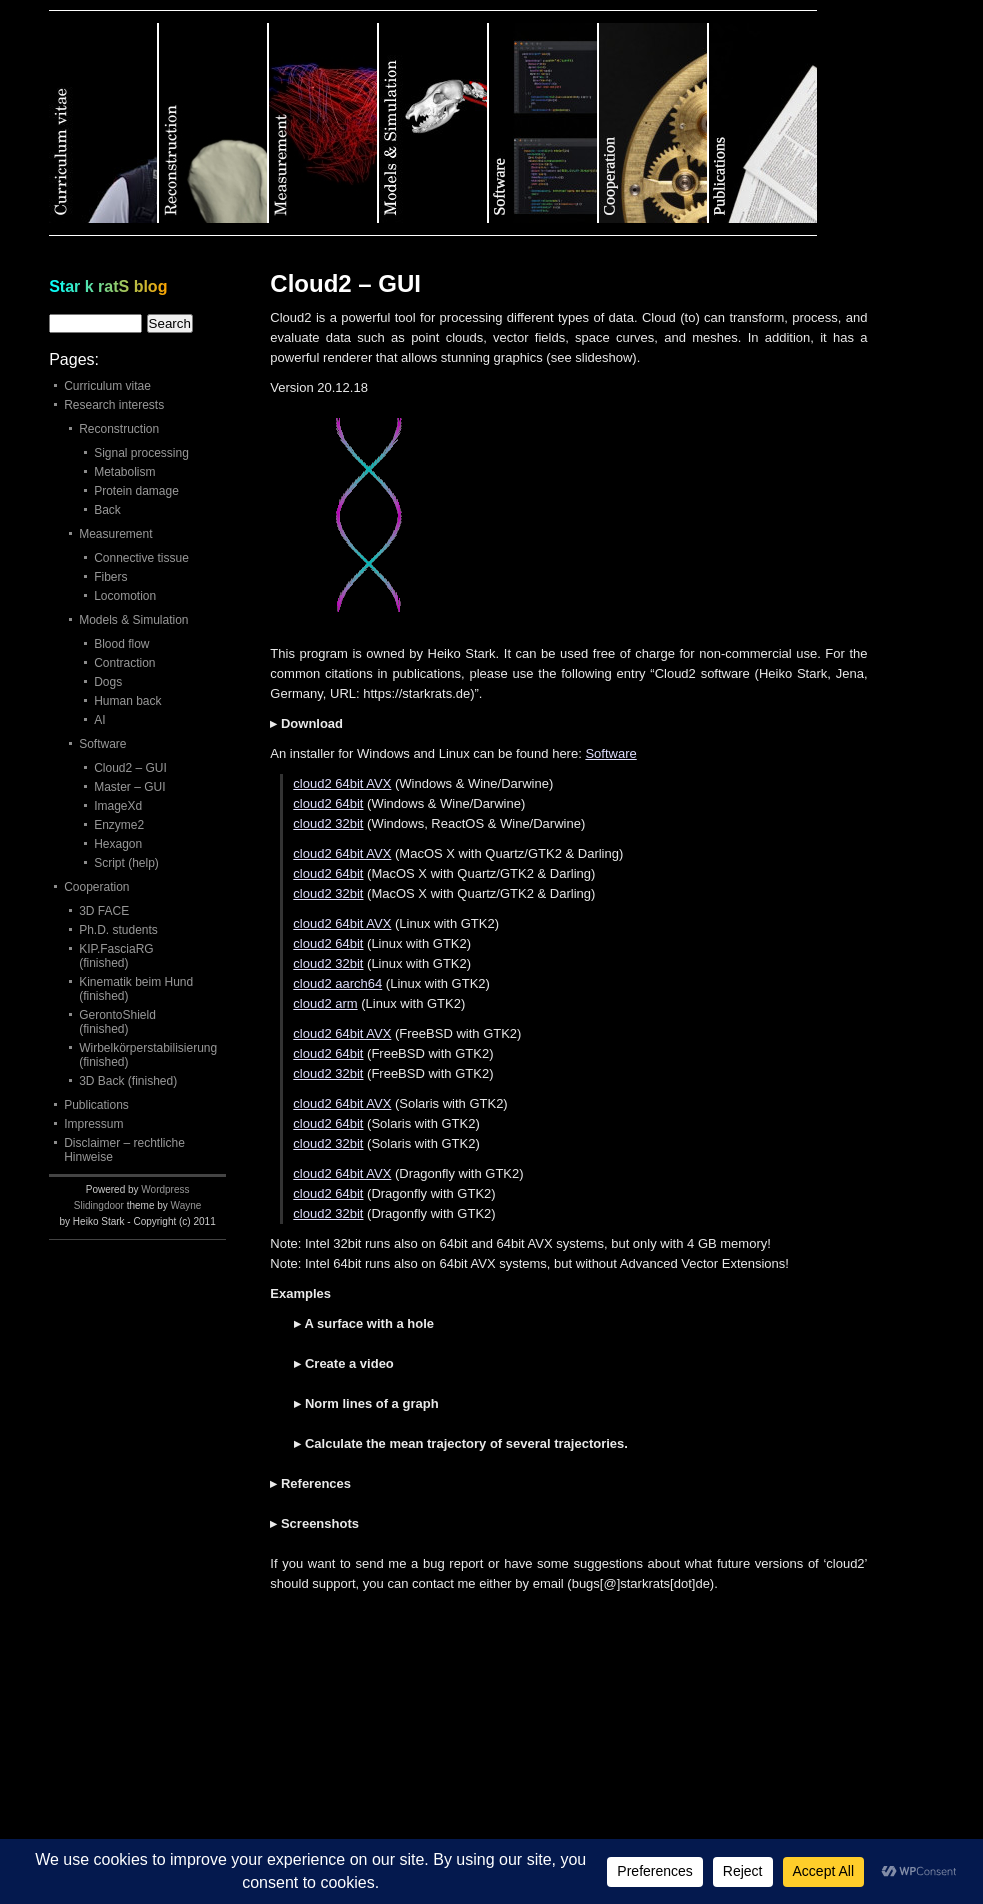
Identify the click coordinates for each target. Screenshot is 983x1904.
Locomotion (125, 596)
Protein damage (136, 491)
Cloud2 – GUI (130, 768)
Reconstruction (119, 429)
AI (99, 720)
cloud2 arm (325, 1003)
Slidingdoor (99, 1205)
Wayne (186, 1205)
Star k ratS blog (108, 286)
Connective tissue (141, 558)
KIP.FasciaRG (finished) (116, 956)
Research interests (114, 405)
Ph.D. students (118, 930)
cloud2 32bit (328, 823)
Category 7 (763, 123)
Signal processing (141, 453)
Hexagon (118, 844)
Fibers (110, 577)
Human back (127, 701)
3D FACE (104, 911)
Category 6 (654, 123)
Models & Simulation (133, 620)
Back (107, 510)
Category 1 (104, 123)
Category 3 (324, 123)
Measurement (115, 534)
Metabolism (124, 472)
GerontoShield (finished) (117, 1022)
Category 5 (544, 123)
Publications (96, 1105)
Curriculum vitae (107, 386)
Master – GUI (129, 787)
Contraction (124, 663)
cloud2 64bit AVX (342, 783)
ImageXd (118, 806)
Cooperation (96, 887)
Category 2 (214, 123)
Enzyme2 (119, 825)
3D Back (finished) (128, 1081)
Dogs (108, 682)
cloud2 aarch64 (337, 983)
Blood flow (121, 644)
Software (610, 753)
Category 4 (434, 123)
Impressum (93, 1124)
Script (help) (126, 863)
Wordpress (165, 1189)
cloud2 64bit (328, 803)
